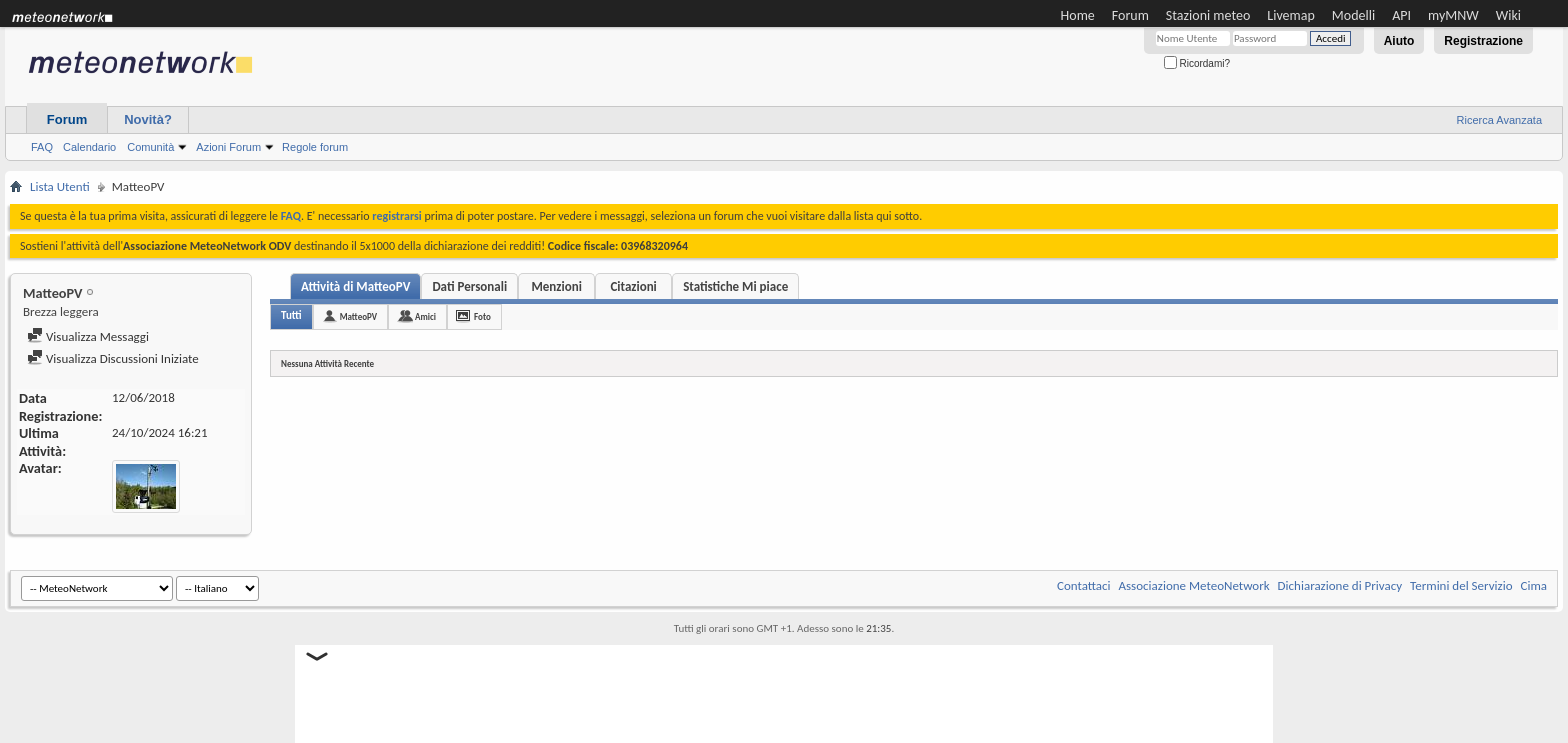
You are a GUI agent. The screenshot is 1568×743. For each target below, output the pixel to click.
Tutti (291, 315)
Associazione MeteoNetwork (1194, 585)
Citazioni (633, 286)
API (1401, 15)
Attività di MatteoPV (355, 286)
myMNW (1453, 15)
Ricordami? (1197, 63)
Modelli (1353, 15)
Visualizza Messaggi (88, 336)
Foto (482, 316)
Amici (425, 316)
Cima (1533, 585)
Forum (1130, 15)
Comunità (150, 147)
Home (1078, 15)
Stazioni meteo (1208, 15)
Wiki (1508, 15)
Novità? (148, 119)
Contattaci (1084, 585)
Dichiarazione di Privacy (1340, 585)
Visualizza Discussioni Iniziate (113, 358)
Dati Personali (469, 286)
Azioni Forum (228, 147)
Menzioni (556, 286)
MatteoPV (358, 316)
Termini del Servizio (1461, 585)
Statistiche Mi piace (735, 286)
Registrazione (1483, 41)
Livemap (1291, 15)
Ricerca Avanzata (1499, 120)
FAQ (42, 147)
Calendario (89, 147)
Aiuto (1399, 41)
